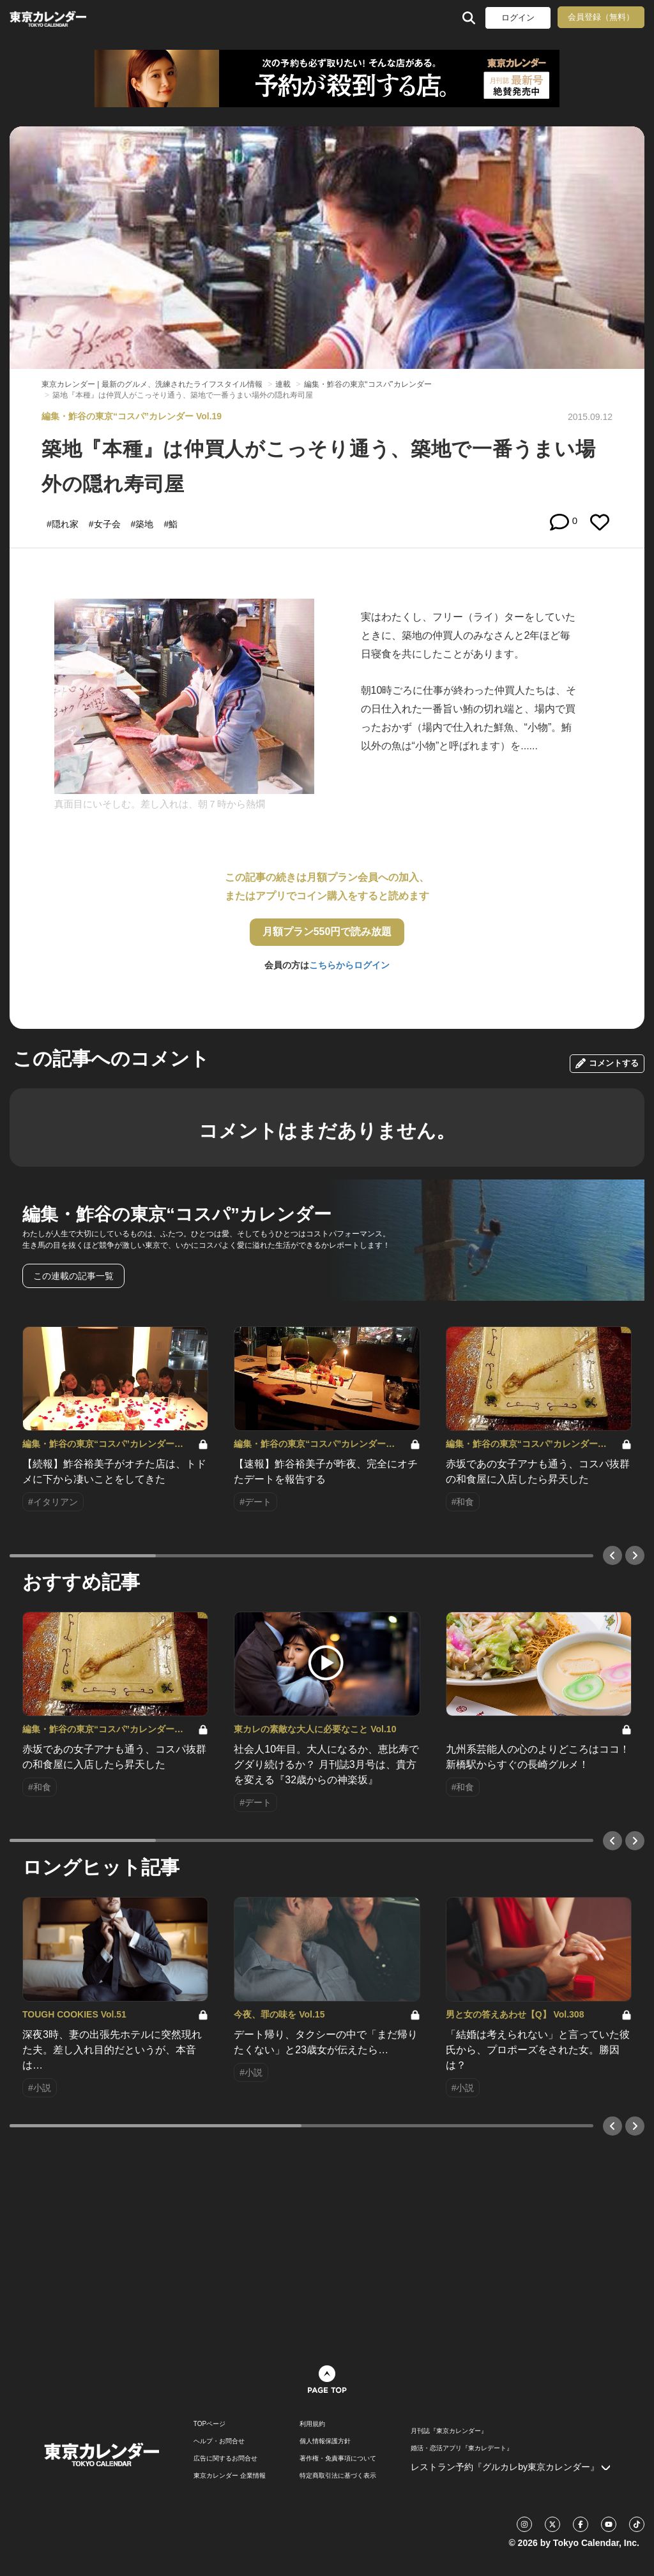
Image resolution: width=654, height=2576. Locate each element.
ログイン (518, 17)
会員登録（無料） (601, 17)
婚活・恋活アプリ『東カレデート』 (462, 2448)
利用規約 (312, 2424)
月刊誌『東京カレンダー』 (449, 2431)
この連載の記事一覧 (73, 1276)
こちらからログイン (349, 965)
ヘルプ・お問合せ (219, 2441)
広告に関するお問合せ (225, 2458)
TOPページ (209, 2424)
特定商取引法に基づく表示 (338, 2476)
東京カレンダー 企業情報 (230, 2476)
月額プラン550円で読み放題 (327, 931)
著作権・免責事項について (338, 2458)
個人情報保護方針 (325, 2441)
